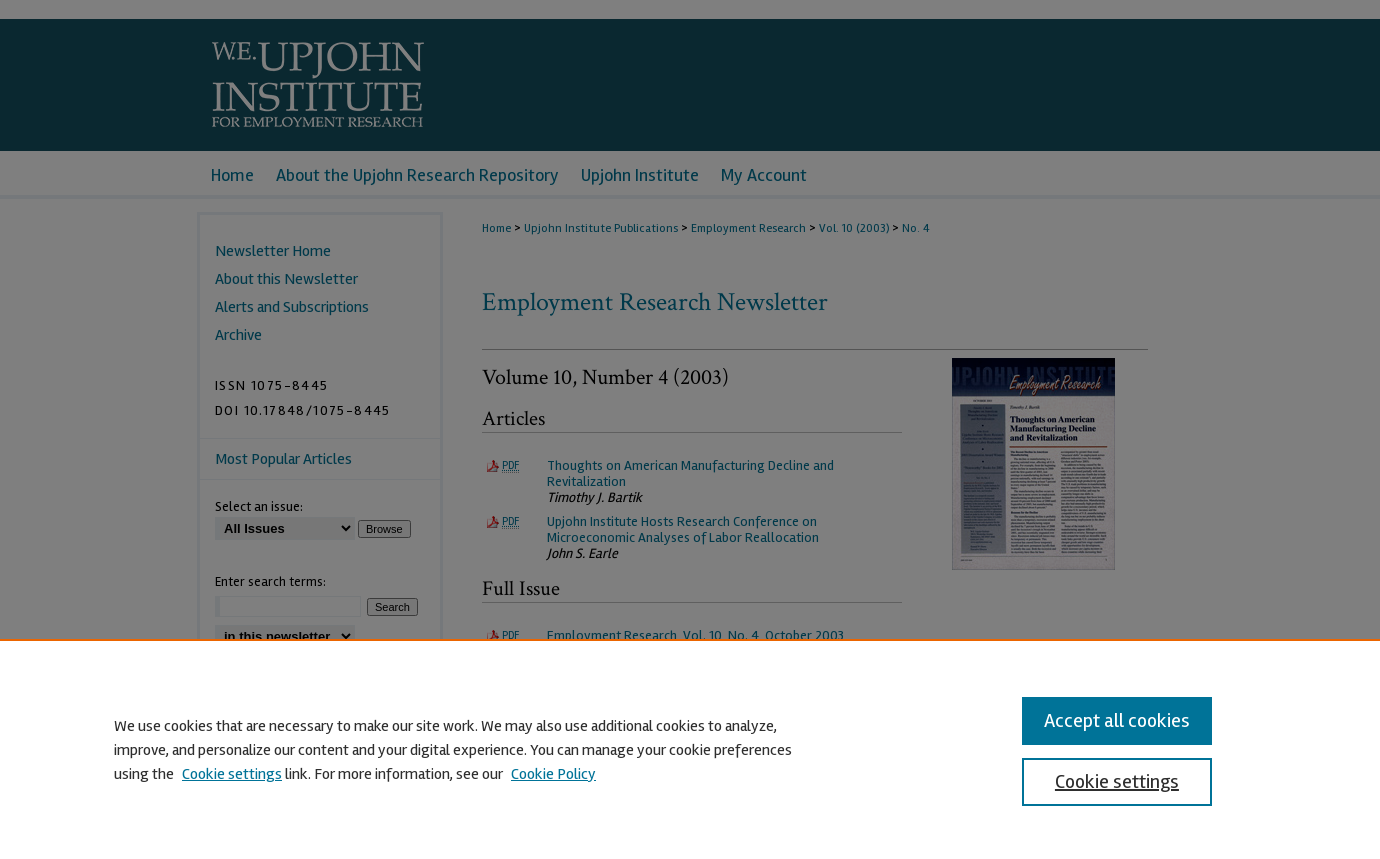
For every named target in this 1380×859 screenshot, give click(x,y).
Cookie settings (232, 774)
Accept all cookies (1117, 720)
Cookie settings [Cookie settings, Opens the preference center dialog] (1117, 781)
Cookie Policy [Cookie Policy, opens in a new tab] (553, 774)
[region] (690, 749)
